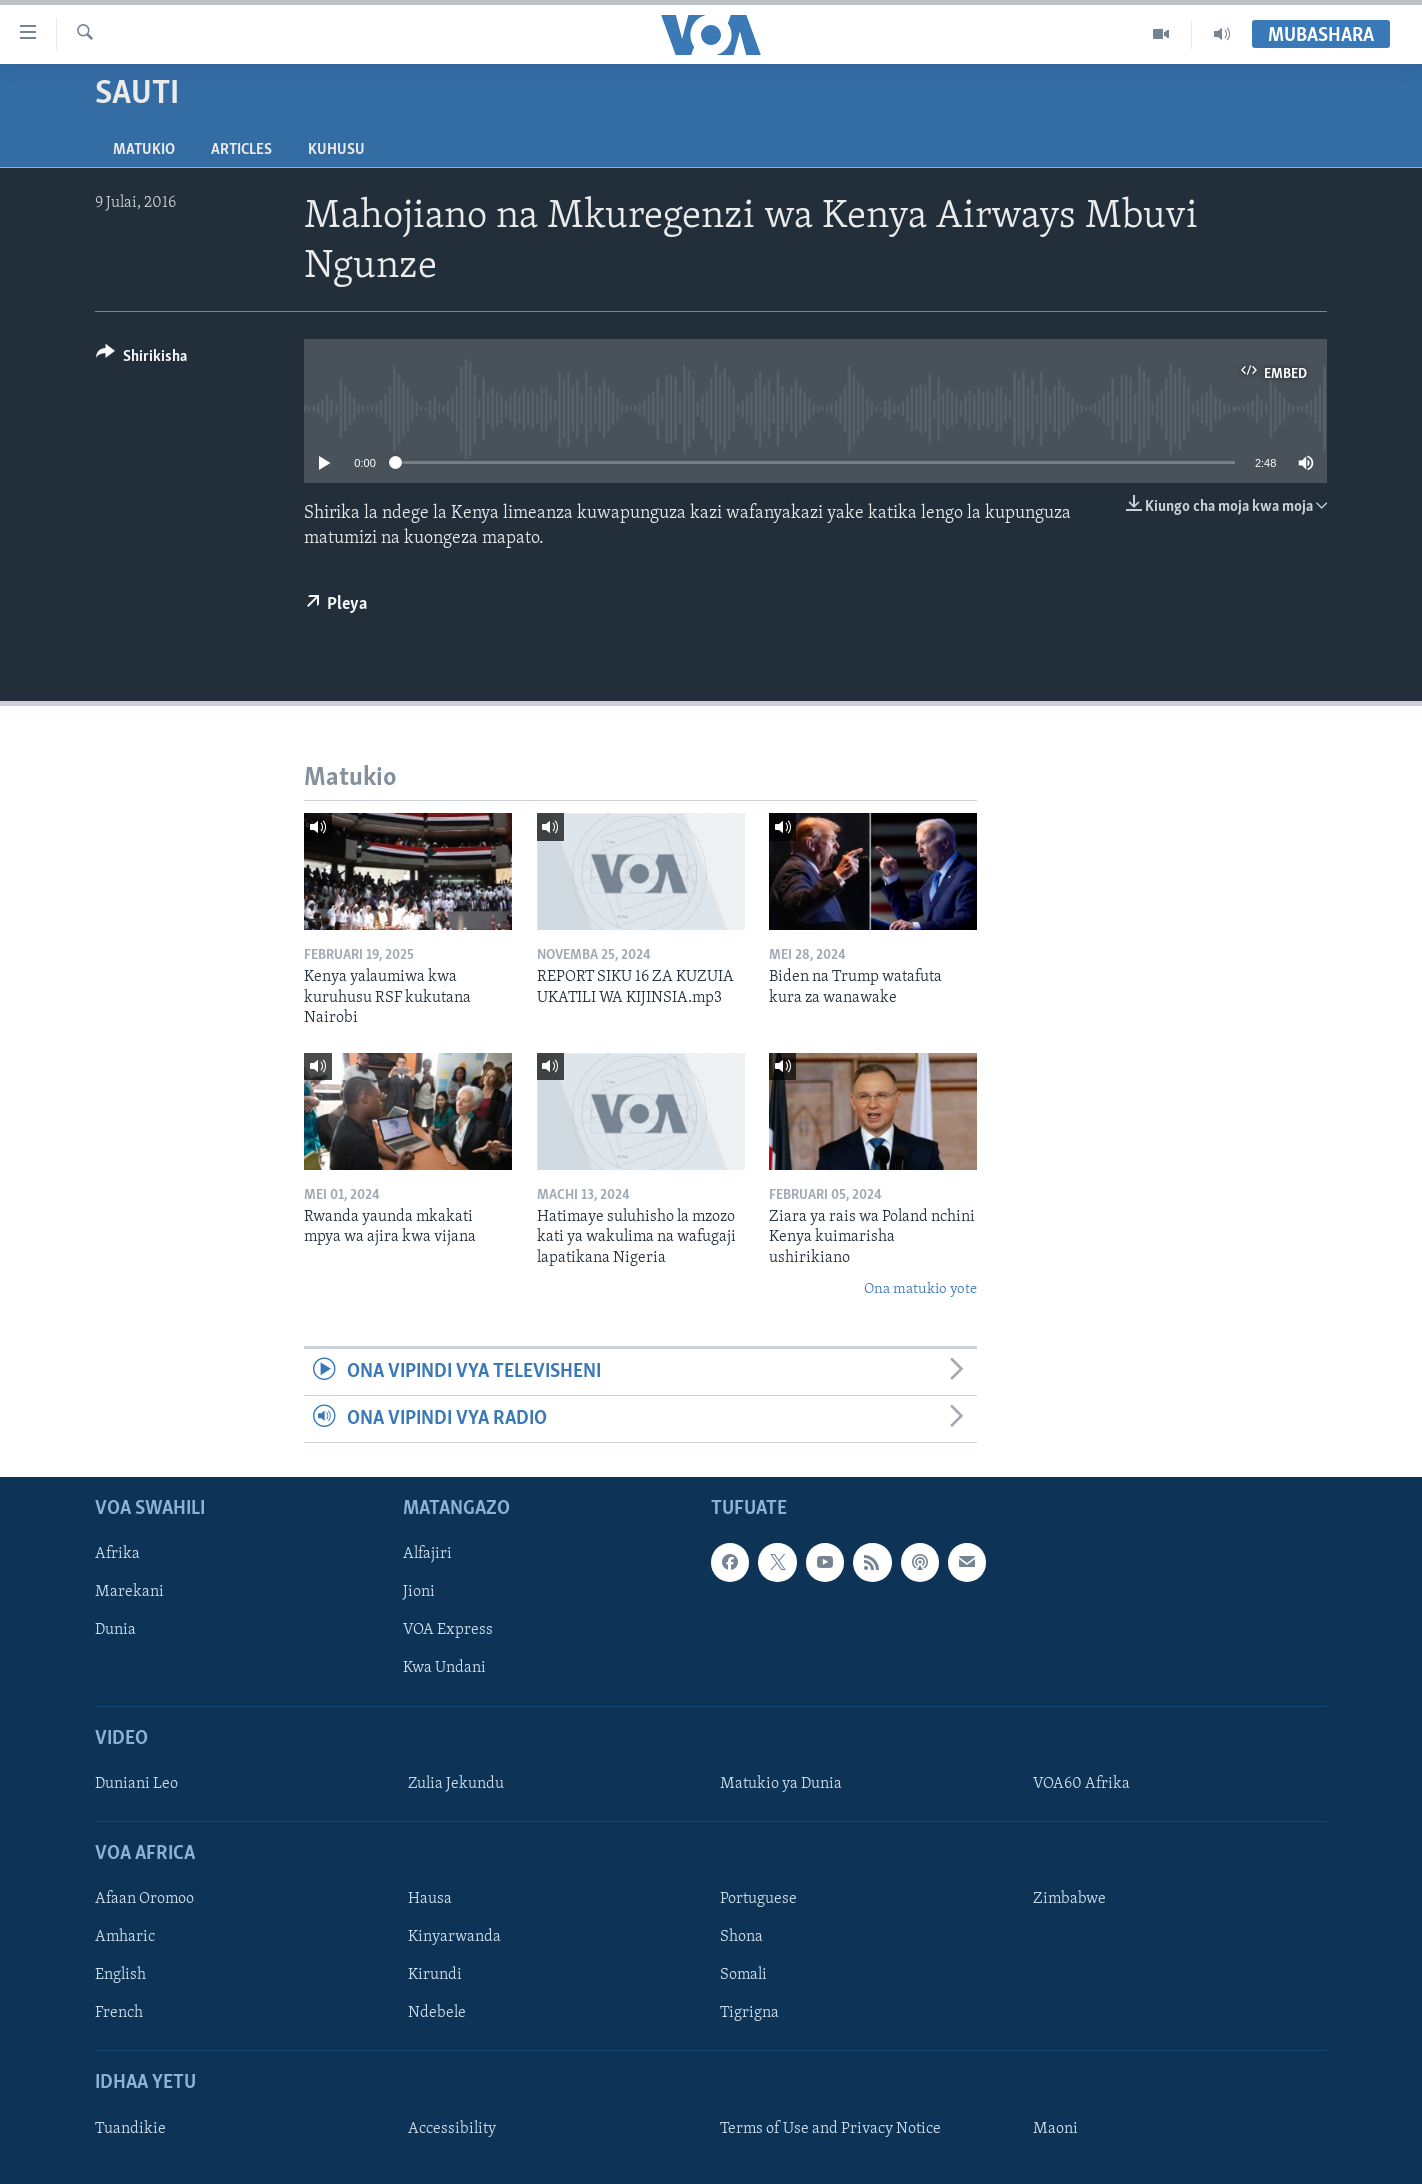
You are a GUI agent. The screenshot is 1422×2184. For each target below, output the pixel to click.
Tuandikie (130, 2129)
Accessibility (452, 2129)
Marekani (129, 1593)
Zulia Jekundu (456, 1784)
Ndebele (437, 2014)
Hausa (430, 1900)
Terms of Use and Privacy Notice (830, 2129)
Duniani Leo (136, 1784)
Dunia (115, 1631)
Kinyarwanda (454, 1938)
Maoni (1055, 2129)
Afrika (117, 1555)
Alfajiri (427, 1555)
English (120, 1976)
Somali (743, 1976)
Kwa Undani (444, 1669)
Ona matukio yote (920, 1289)
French (119, 2014)
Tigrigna (749, 2014)
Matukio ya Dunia (781, 1784)
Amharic (125, 1938)
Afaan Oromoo (144, 1900)
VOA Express (448, 1631)
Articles (241, 150)
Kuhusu (336, 150)
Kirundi (435, 1976)
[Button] (141, 359)
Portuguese (758, 1900)
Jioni (419, 1593)
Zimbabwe (1069, 1900)
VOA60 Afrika (1081, 1784)
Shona (741, 1938)
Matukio (144, 150)
